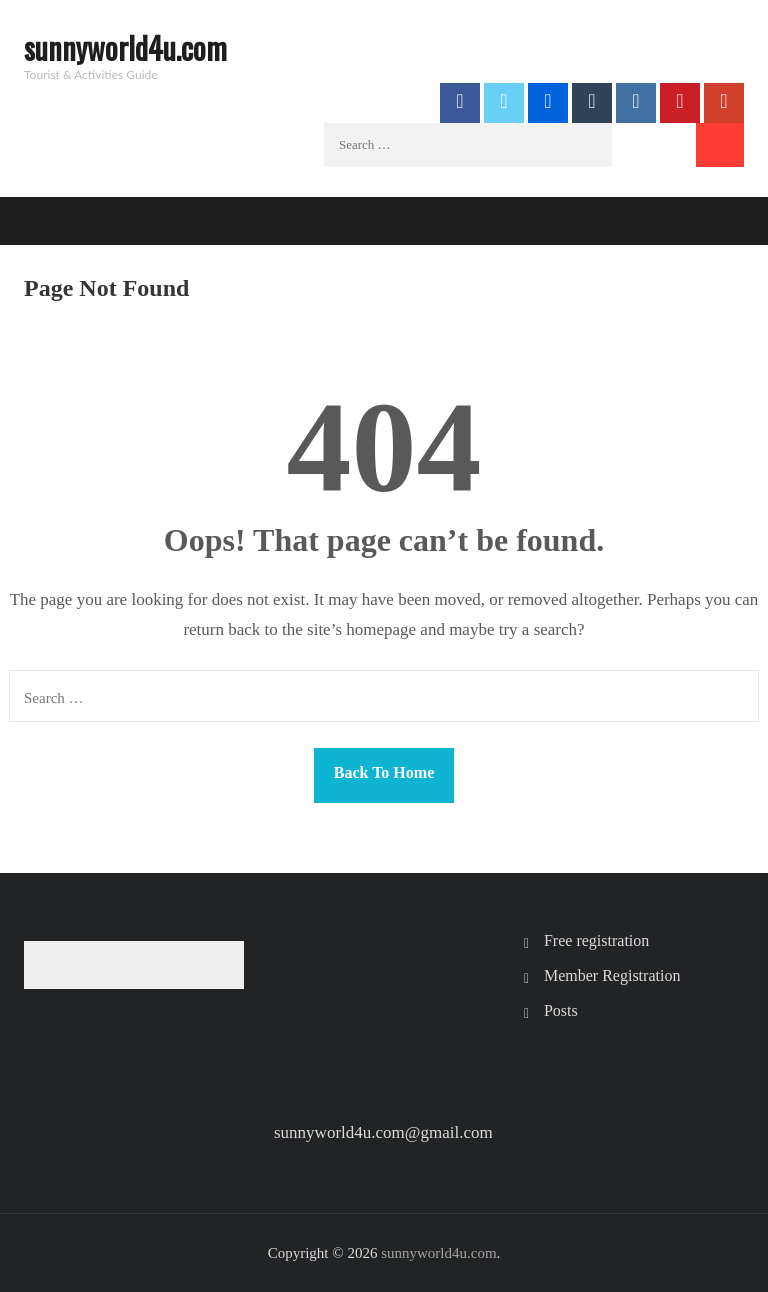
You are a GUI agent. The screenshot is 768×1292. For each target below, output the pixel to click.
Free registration (596, 940)
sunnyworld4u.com (125, 47)
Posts (561, 1010)
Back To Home (384, 772)
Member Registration (612, 975)
